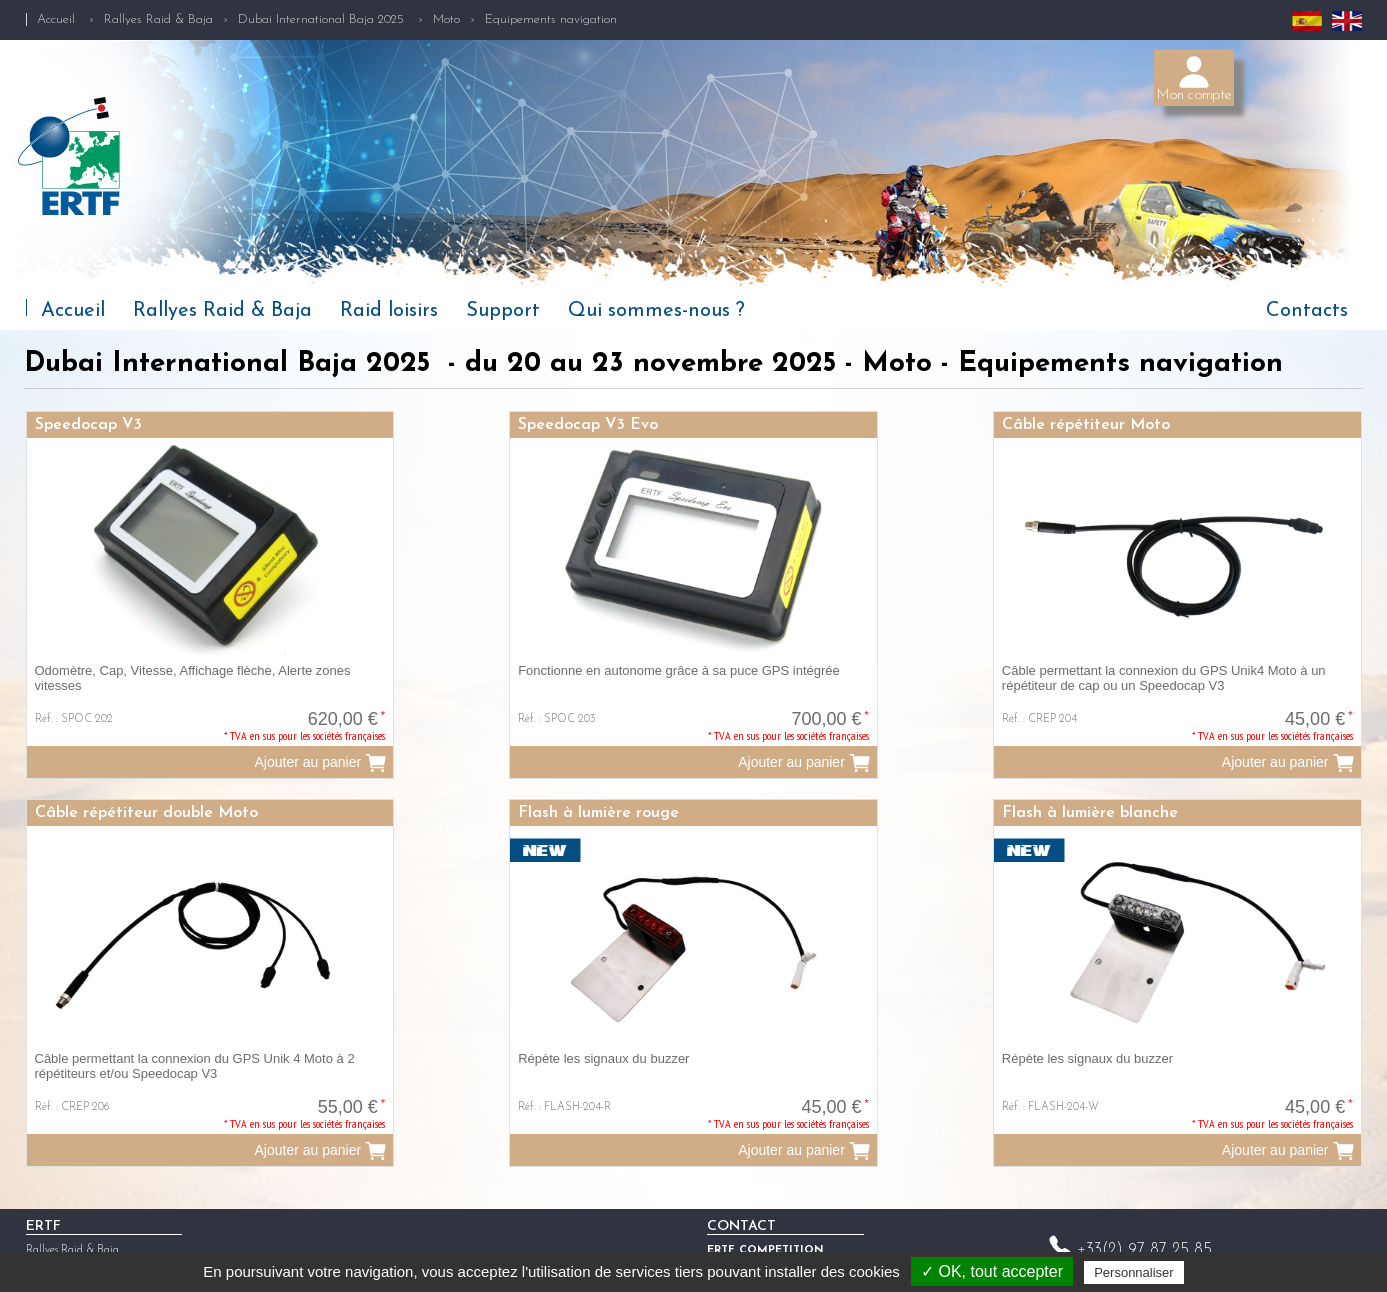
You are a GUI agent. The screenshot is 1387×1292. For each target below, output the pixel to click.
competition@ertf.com (1168, 1237)
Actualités (48, 1242)
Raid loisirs (389, 311)
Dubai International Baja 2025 (323, 19)
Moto (446, 19)
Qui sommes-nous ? (656, 311)
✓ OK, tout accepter (992, 1271)
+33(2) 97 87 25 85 (1144, 1209)
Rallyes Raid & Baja (158, 19)
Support (503, 311)
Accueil (56, 19)
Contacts (1307, 311)
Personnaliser (1134, 1272)
